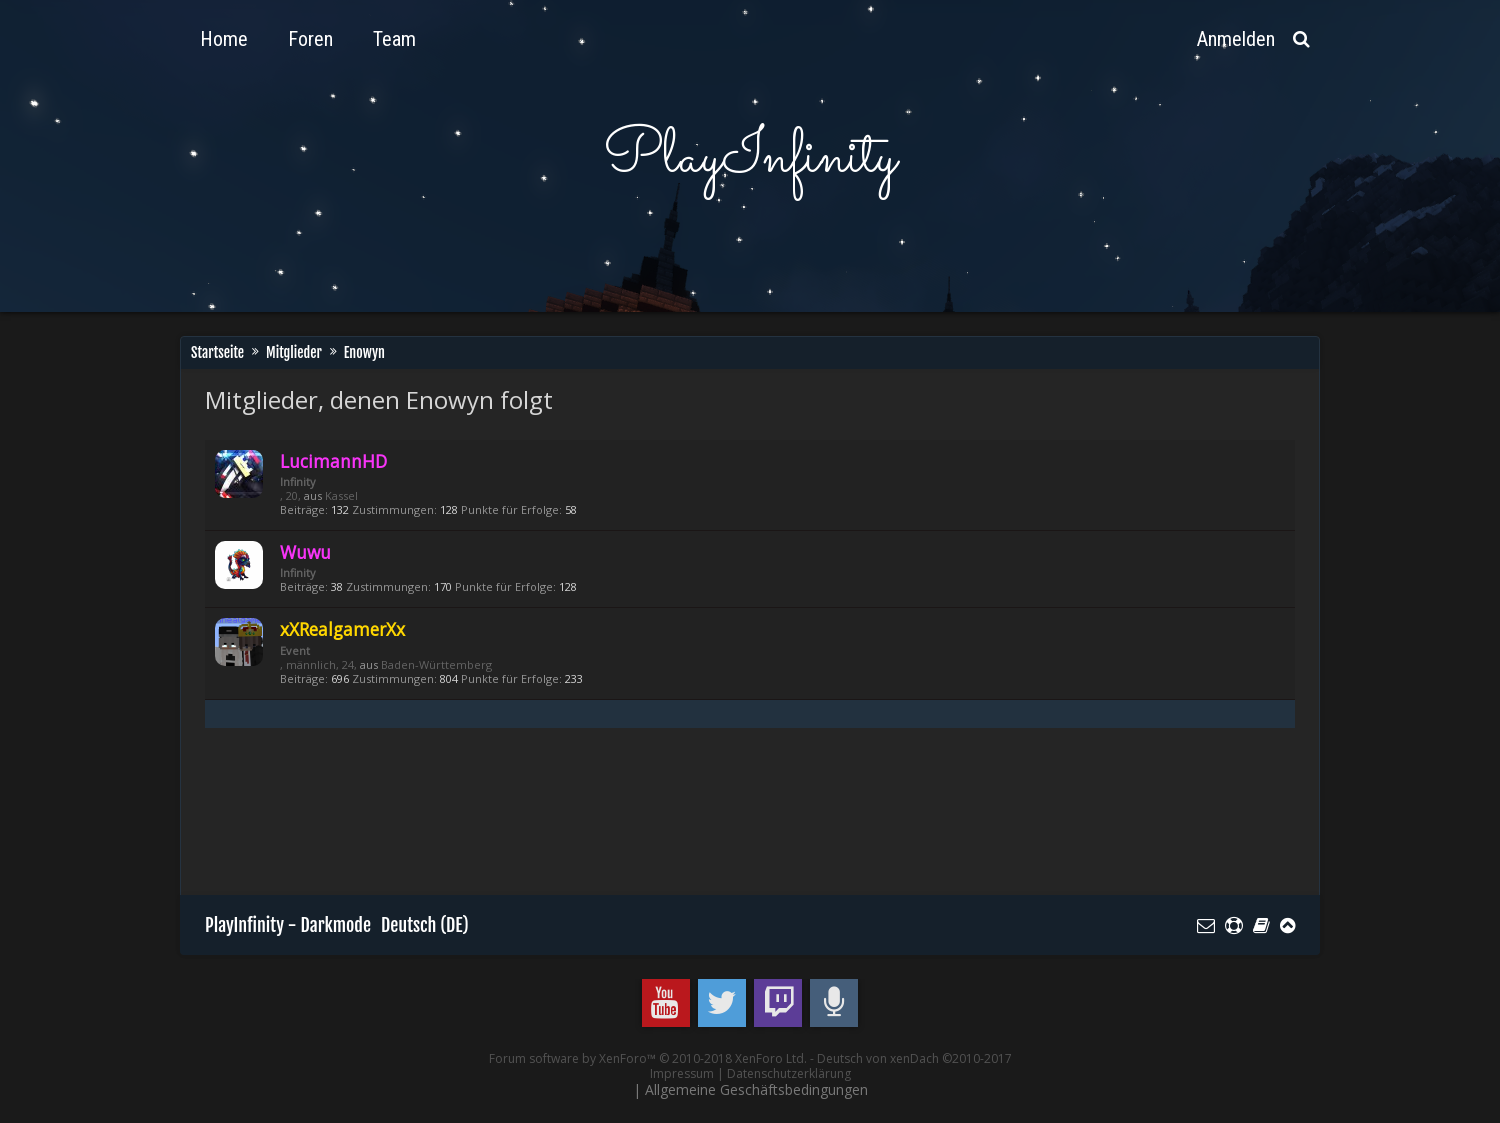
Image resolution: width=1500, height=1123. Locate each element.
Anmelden (1236, 39)
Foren (310, 39)
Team (394, 39)
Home (224, 39)
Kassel (341, 495)
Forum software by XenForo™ (648, 1058)
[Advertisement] (569, 821)
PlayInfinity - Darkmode (288, 925)
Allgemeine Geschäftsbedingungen (756, 1089)
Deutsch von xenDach (914, 1058)
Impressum (682, 1073)
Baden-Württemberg (436, 664)
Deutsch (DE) (425, 925)
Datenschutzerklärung (789, 1073)
